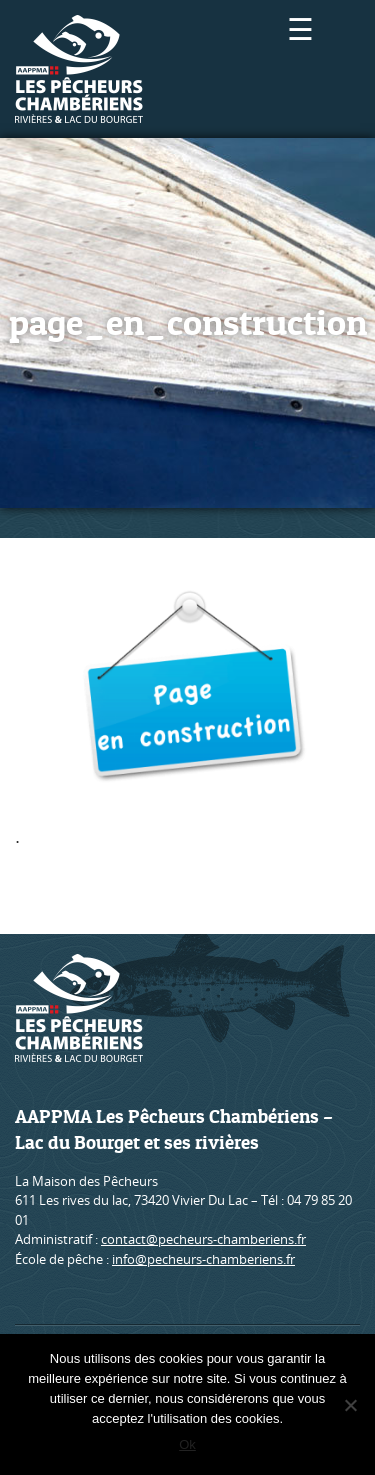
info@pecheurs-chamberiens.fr (203, 1259)
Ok (187, 1444)
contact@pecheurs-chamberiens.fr (203, 1239)
